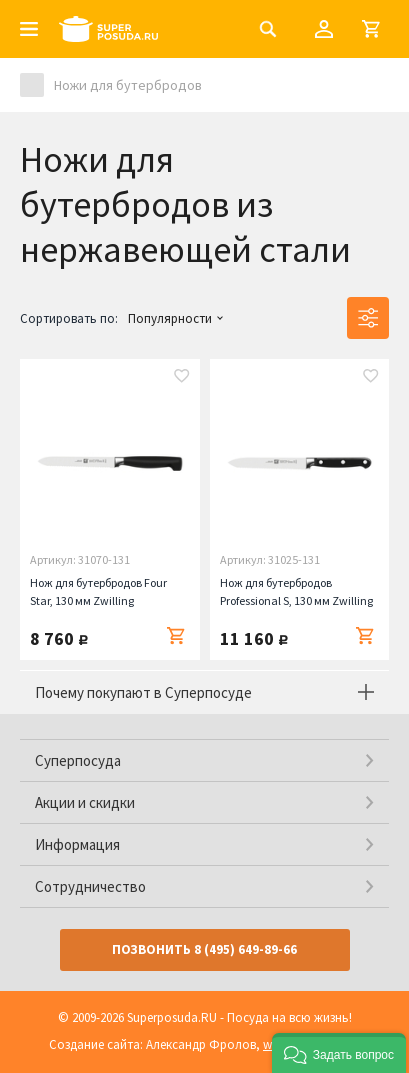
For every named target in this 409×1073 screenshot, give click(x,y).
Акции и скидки (85, 802)
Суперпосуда (78, 760)
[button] (339, 1053)
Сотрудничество (90, 886)
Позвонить (204, 949)
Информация (77, 844)
